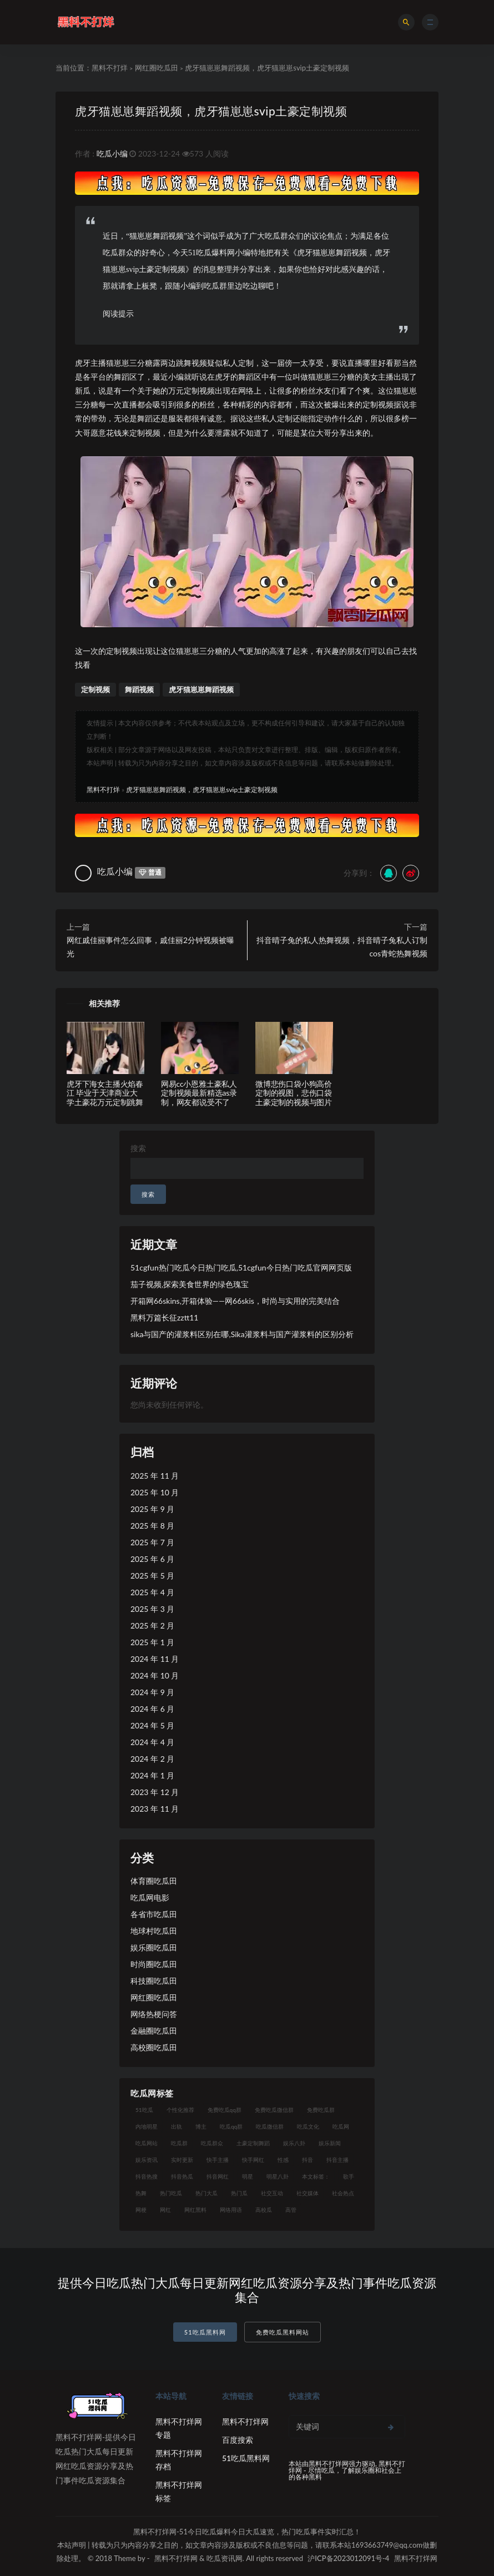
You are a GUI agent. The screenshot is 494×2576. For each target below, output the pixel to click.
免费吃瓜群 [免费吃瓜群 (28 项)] (321, 2109)
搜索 (138, 1148)
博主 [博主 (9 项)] (200, 2126)
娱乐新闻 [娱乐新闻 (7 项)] (330, 2143)
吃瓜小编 (112, 153)
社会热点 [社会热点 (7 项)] (343, 2193)
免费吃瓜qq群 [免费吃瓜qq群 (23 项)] (224, 2109)
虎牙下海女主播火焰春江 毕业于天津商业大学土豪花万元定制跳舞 (105, 1093)
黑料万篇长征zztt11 (164, 1317)
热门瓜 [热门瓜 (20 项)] (239, 2193)
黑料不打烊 (110, 67)
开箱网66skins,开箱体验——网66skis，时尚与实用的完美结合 (235, 1300)
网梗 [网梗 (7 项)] (141, 2209)
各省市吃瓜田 (153, 1914)
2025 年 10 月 (154, 1492)
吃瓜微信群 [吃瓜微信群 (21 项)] (270, 2126)
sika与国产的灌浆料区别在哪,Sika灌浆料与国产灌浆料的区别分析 (242, 1334)
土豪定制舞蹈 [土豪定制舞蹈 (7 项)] (253, 2143)
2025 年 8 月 (152, 1525)
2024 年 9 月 (152, 1692)
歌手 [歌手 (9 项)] (348, 2176)
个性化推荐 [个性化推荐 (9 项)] (180, 2109)
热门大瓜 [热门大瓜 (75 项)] (206, 2193)
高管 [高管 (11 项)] (290, 2209)
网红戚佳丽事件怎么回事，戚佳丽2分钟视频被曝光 (150, 946)
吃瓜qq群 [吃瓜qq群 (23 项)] (231, 2126)
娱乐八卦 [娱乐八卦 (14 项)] (294, 2143)
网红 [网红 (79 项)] (165, 2209)
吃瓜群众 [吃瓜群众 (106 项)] (212, 2143)
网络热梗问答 (153, 2014)
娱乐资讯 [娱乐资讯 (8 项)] (146, 2159)
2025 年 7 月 (152, 1542)
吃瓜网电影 (149, 1897)
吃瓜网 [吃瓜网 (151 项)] (340, 2126)
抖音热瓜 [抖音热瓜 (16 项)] (182, 2176)
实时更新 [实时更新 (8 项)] (182, 2159)
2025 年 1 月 (152, 1642)
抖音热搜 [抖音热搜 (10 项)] (146, 2176)
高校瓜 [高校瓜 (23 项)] (263, 2209)
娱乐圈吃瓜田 (153, 1947)
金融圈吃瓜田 (153, 2030)
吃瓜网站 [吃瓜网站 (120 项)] (146, 2143)
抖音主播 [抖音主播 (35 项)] (337, 2159)
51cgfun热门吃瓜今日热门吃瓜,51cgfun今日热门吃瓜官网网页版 (241, 1267)
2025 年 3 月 (152, 1609)
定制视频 (95, 689)
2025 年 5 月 (152, 1575)
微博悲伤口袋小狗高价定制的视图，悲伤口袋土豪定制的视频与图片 (293, 1093)
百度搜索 (237, 2439)
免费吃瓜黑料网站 (282, 2332)
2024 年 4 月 (152, 1742)
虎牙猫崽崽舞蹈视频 (201, 689)
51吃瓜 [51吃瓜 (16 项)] (144, 2109)
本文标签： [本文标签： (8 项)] (316, 2176)
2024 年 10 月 (154, 1675)
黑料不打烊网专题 (178, 2428)
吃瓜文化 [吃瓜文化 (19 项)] (308, 2126)
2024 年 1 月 (152, 1775)
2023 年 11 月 (154, 1808)
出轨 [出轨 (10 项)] (176, 2126)
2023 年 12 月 (154, 1792)
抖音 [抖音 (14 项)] (307, 2159)
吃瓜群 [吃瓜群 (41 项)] (179, 2143)
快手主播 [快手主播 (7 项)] (217, 2159)
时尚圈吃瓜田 (153, 1964)
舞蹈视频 (139, 689)
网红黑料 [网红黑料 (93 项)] (195, 2209)
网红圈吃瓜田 (156, 67)
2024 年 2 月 (152, 1758)
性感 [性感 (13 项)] (283, 2159)
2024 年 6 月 (152, 1708)
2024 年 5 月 (152, 1725)
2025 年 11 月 (154, 1475)
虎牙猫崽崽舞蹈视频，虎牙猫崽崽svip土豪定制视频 (211, 111)
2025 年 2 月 (152, 1625)
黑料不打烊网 (245, 2421)
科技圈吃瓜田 (153, 1980)
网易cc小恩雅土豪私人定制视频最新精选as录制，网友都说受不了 (199, 1093)
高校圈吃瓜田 (153, 2047)
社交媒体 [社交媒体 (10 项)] (307, 2193)
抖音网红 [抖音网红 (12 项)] (217, 2176)
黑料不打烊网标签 (178, 2491)
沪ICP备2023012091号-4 (348, 2558)
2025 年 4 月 (152, 1592)
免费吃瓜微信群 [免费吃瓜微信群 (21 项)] (274, 2109)
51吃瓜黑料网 (205, 2332)
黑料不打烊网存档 (178, 2459)
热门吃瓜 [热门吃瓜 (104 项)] (171, 2193)
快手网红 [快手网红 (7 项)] (253, 2159)
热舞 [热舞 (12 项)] (141, 2193)
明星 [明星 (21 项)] (247, 2176)
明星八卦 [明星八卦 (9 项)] (277, 2176)
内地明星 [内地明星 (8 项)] (146, 2126)
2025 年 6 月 (152, 1559)
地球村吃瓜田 (153, 1930)
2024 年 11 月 (154, 1658)
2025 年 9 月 (152, 1509)
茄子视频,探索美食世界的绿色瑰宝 (189, 1284)
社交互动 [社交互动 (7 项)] (272, 2193)
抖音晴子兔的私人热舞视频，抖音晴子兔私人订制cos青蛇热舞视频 (341, 946)
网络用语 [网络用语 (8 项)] (231, 2209)
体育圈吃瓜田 (153, 1881)
